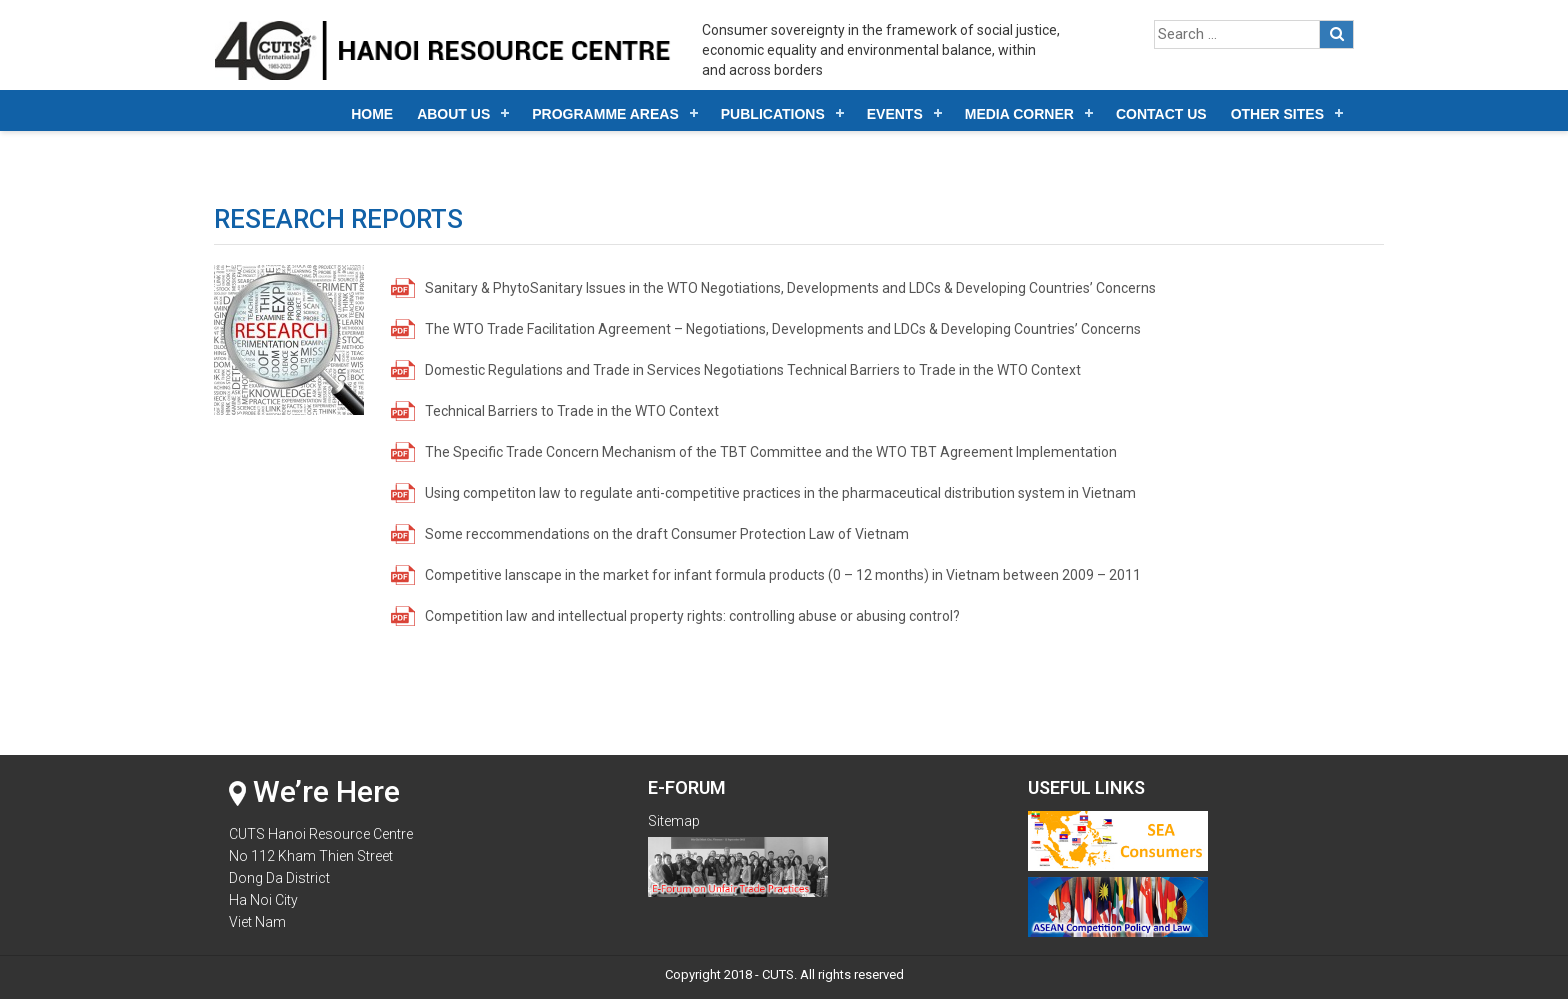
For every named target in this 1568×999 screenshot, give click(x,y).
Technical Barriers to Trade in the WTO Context (572, 411)
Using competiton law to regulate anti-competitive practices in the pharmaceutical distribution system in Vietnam (780, 493)
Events (895, 114)
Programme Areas (605, 114)
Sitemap (674, 821)
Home (372, 114)
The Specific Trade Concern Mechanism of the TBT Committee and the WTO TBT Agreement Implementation (771, 452)
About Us (453, 114)
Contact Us (1161, 114)
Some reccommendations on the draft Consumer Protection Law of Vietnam (667, 534)
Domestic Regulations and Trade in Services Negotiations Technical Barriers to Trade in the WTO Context (753, 370)
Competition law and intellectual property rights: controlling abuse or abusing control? (692, 616)
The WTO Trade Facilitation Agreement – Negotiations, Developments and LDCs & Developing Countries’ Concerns (783, 329)
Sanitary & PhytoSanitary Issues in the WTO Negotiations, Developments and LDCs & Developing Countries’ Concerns (790, 288)
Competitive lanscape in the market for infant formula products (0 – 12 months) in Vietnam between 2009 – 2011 (783, 575)
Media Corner (1019, 114)
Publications (773, 114)
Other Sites (1277, 114)
